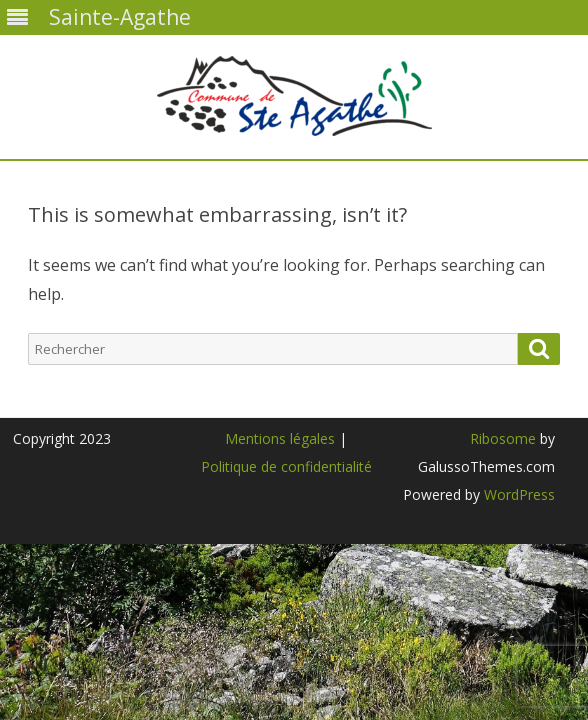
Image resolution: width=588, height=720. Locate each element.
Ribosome (503, 438)
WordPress (517, 494)
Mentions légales (280, 438)
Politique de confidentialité (286, 466)
